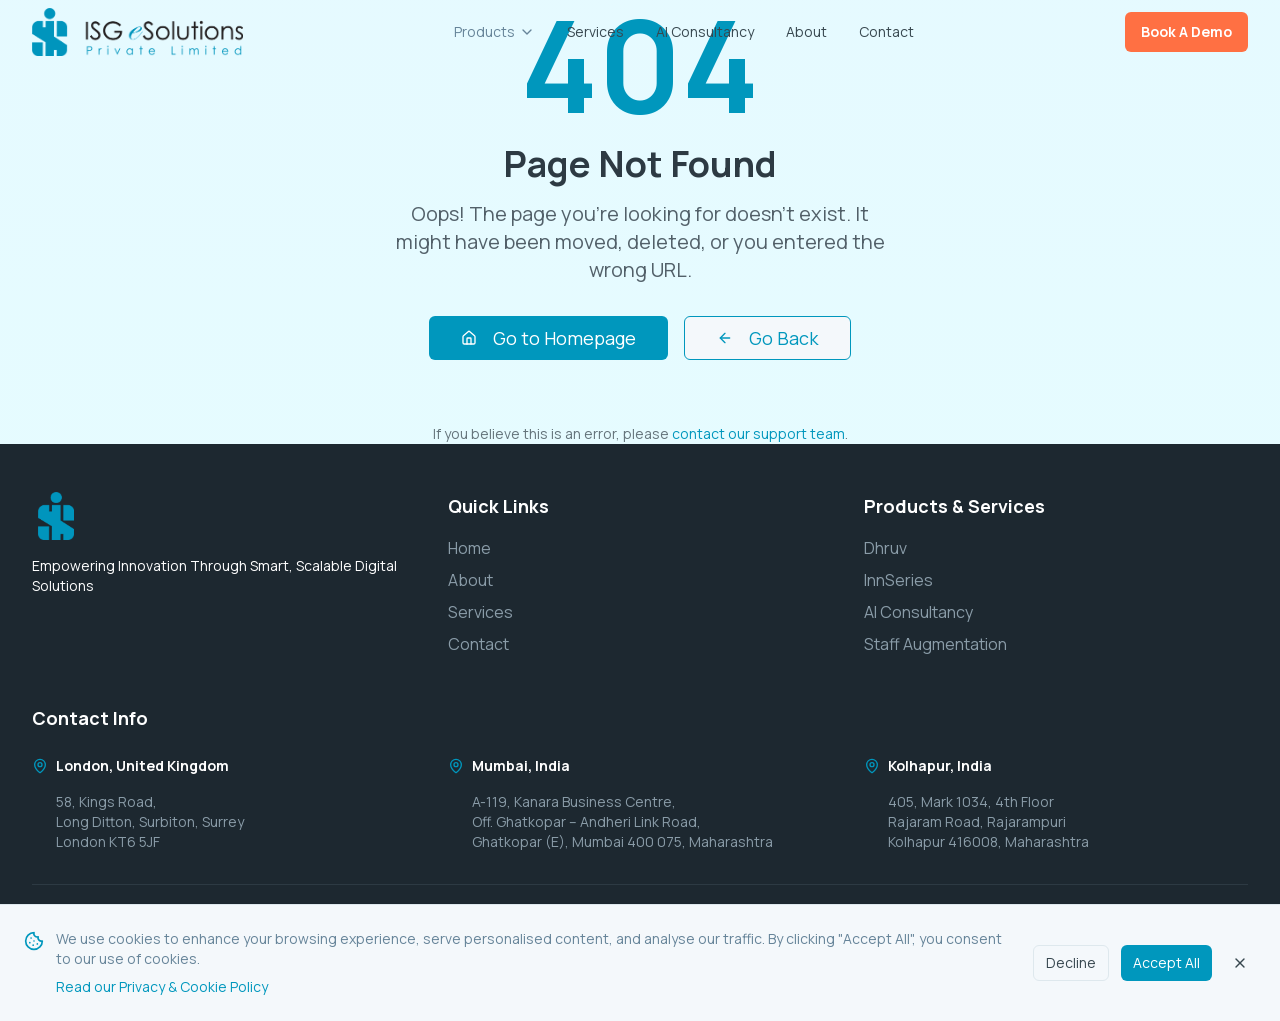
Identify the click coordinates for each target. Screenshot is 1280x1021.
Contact (886, 31)
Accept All (1166, 962)
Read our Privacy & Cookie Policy (162, 986)
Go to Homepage (548, 338)
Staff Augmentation (935, 644)
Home (469, 548)
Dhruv (885, 548)
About (806, 31)
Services (595, 31)
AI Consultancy (705, 31)
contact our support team (758, 433)
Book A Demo (1186, 31)
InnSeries (898, 580)
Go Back (767, 338)
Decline (1071, 962)
